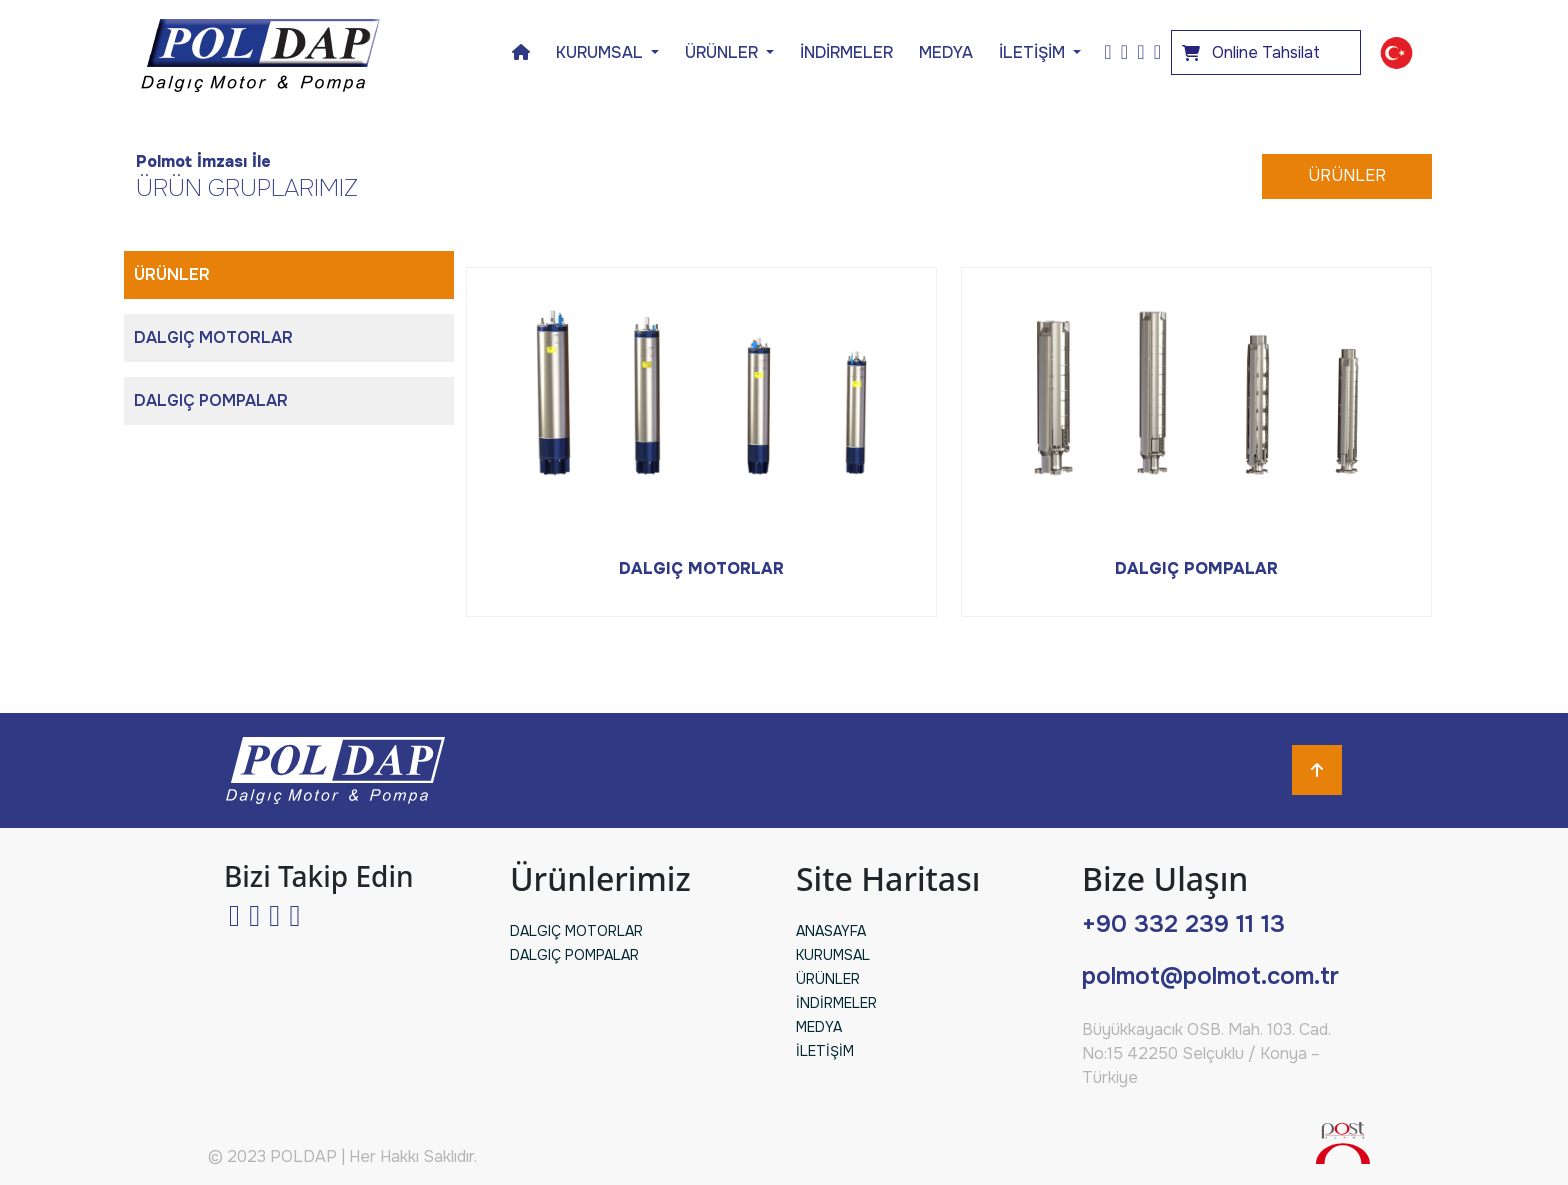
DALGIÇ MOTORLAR (213, 337)
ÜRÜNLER (1347, 175)
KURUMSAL (833, 955)
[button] (1396, 53)
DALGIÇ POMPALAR (211, 400)
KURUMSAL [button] (601, 52)
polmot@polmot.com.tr (1210, 976)
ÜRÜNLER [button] (723, 52)
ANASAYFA (831, 931)
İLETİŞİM (1034, 52)
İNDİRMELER (846, 52)
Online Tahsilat (1251, 52)
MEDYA (946, 52)
